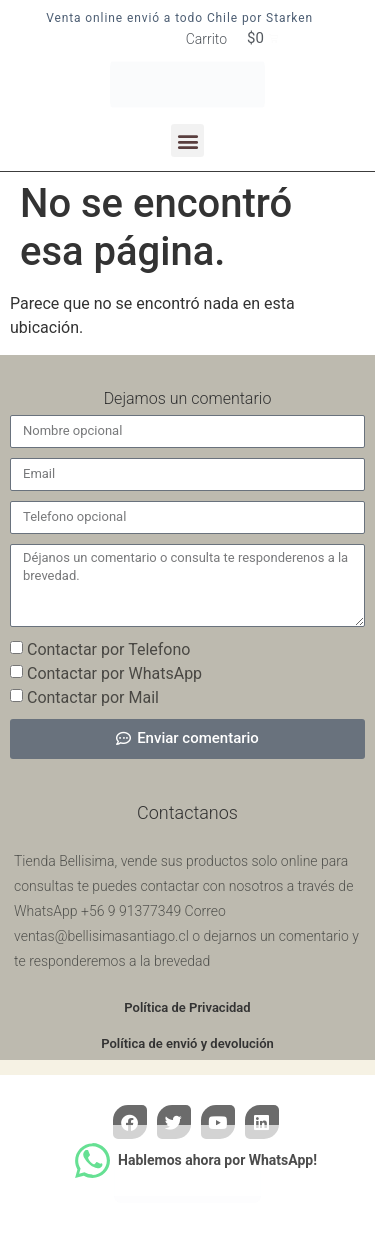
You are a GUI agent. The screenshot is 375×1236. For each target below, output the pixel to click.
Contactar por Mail (93, 696)
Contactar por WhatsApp (114, 672)
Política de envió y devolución (187, 1043)
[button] (187, 140)
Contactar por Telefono (108, 648)
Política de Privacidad (187, 1007)
